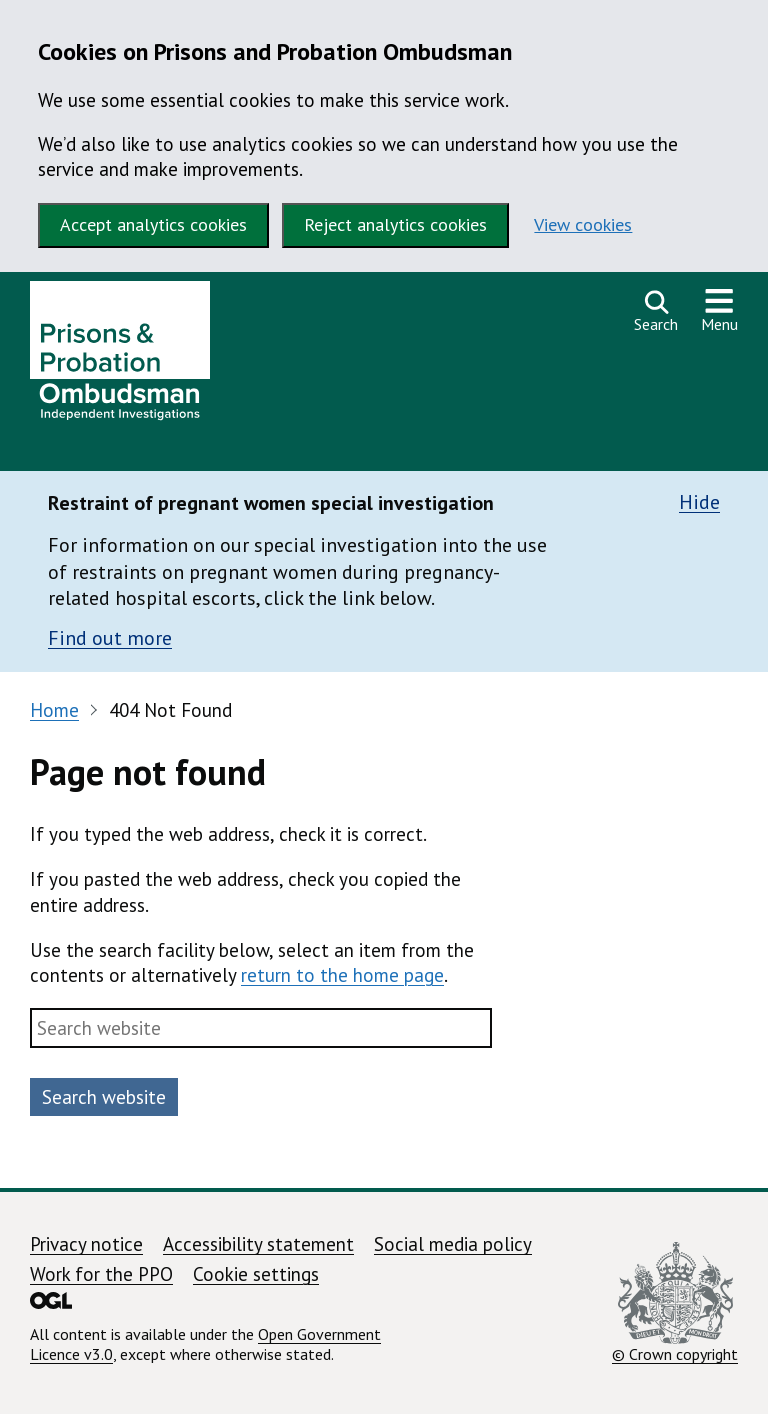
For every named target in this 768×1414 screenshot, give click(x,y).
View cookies (583, 224)
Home (54, 710)
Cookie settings (256, 1274)
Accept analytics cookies (153, 224)
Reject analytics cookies (395, 224)
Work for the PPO (101, 1274)
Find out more (110, 638)
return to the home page (342, 975)
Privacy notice (86, 1244)
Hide (699, 502)
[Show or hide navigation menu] (719, 311)
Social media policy (453, 1244)
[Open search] (656, 311)
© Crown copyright (675, 1303)
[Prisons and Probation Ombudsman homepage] (120, 356)
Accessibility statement (258, 1244)
